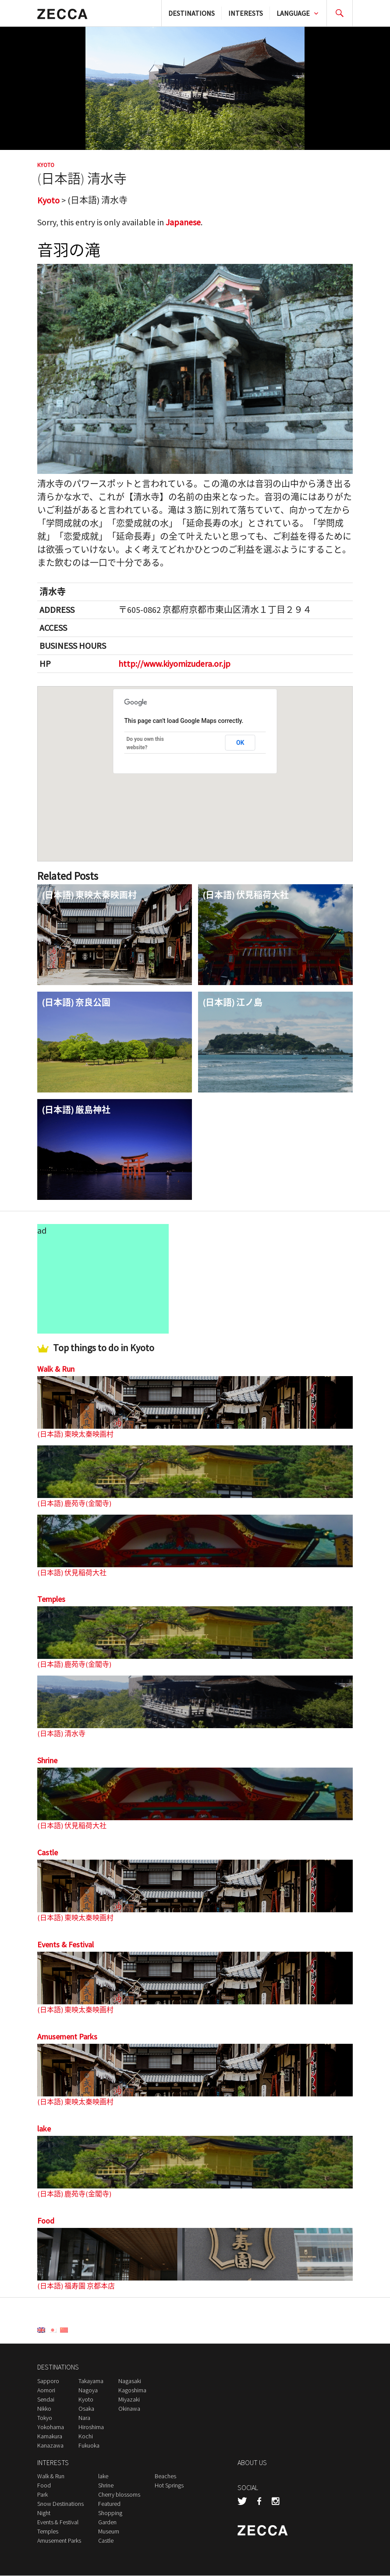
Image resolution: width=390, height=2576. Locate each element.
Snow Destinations (60, 2504)
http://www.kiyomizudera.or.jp (174, 663)
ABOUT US (252, 2463)
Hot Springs (169, 2486)
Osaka (86, 2409)
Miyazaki (129, 2400)
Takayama (90, 2381)
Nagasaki (129, 2381)
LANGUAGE (293, 13)
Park (42, 2495)
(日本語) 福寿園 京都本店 (76, 2286)
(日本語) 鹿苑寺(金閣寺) (74, 1503)
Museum (108, 2532)
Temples (51, 1599)
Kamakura (49, 2437)
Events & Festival (65, 1945)
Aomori (46, 2391)
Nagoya (88, 2391)
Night (43, 2513)
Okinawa (129, 2409)
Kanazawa (50, 2446)
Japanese (184, 222)
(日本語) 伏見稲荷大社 (71, 1573)
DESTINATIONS (191, 13)
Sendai (45, 2400)
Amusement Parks (67, 2037)
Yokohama (50, 2427)
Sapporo (48, 2381)
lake (44, 2129)
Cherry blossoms (119, 2495)
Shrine (47, 1761)
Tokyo (44, 2418)
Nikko (44, 2409)
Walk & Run (55, 1369)
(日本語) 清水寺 (61, 1734)
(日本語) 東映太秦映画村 (75, 1434)
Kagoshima (132, 2391)
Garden (107, 2522)
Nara (84, 2418)
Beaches (165, 2476)
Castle (47, 1853)
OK (240, 742)
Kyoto (45, 165)
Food (45, 2221)
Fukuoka (88, 2446)
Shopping (110, 2513)
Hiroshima (91, 2427)
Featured (109, 2504)
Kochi (85, 2437)
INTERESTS (245, 13)
